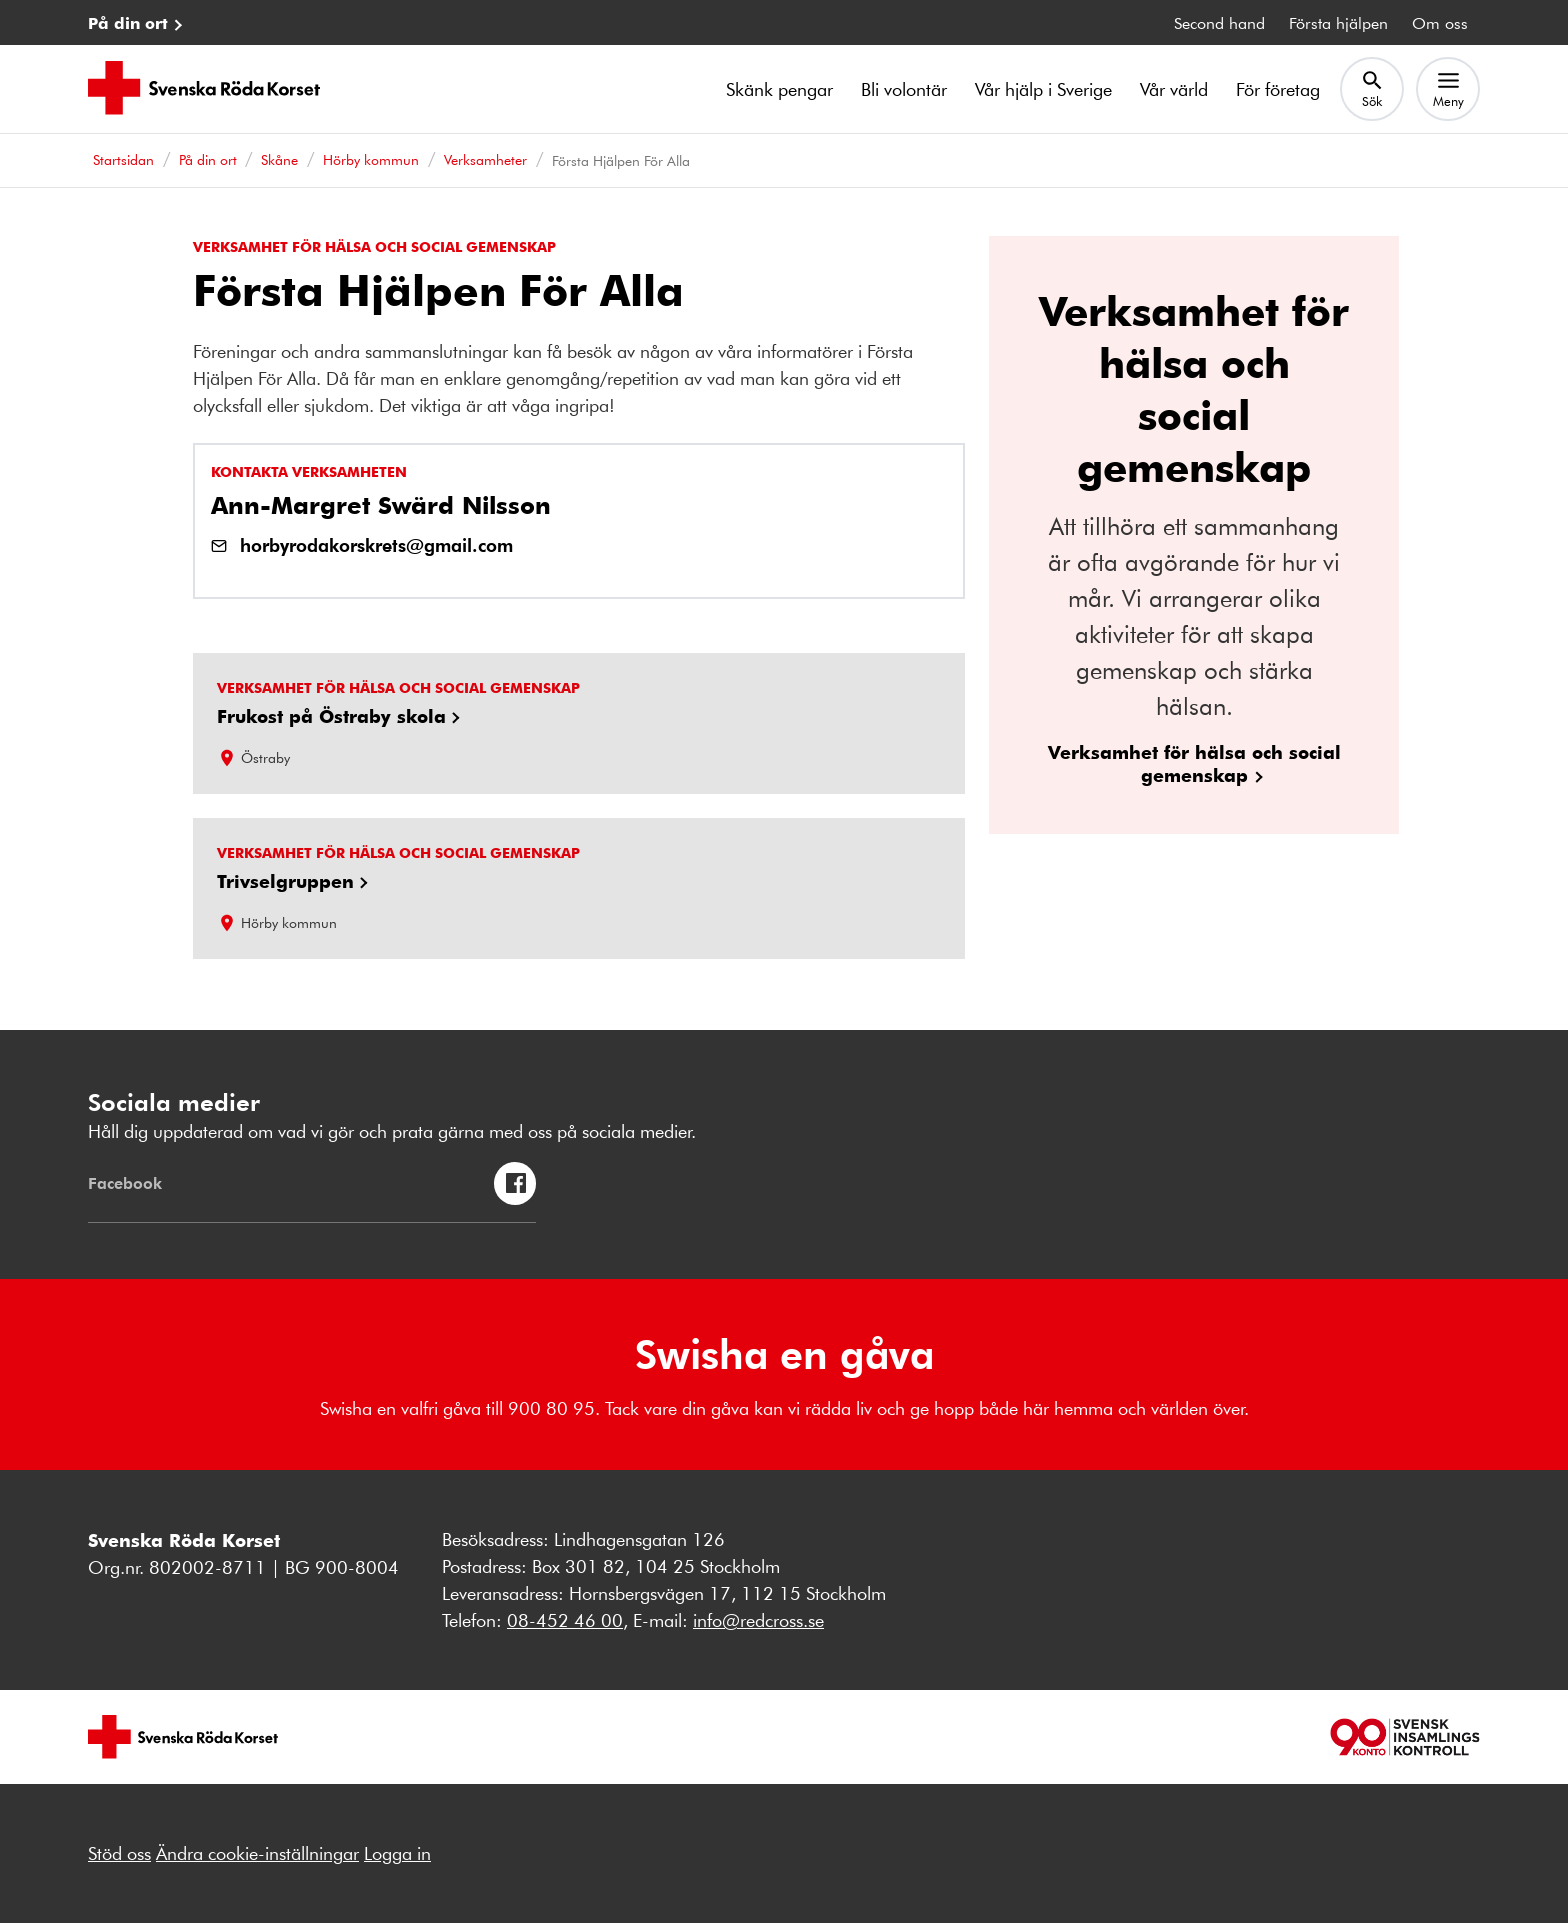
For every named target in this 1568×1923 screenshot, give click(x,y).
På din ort (128, 22)
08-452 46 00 (565, 1620)
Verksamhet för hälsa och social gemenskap (1194, 763)
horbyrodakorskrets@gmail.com (376, 544)
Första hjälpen (1338, 22)
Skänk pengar (779, 89)
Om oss (1440, 22)
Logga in (397, 1853)
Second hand (1219, 22)
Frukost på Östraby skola (331, 716)
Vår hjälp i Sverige (1043, 89)
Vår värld (1174, 89)
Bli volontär (904, 89)
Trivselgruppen (285, 881)
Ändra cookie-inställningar (257, 1853)
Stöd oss (119, 1853)
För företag (1278, 89)
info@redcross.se (758, 1620)
